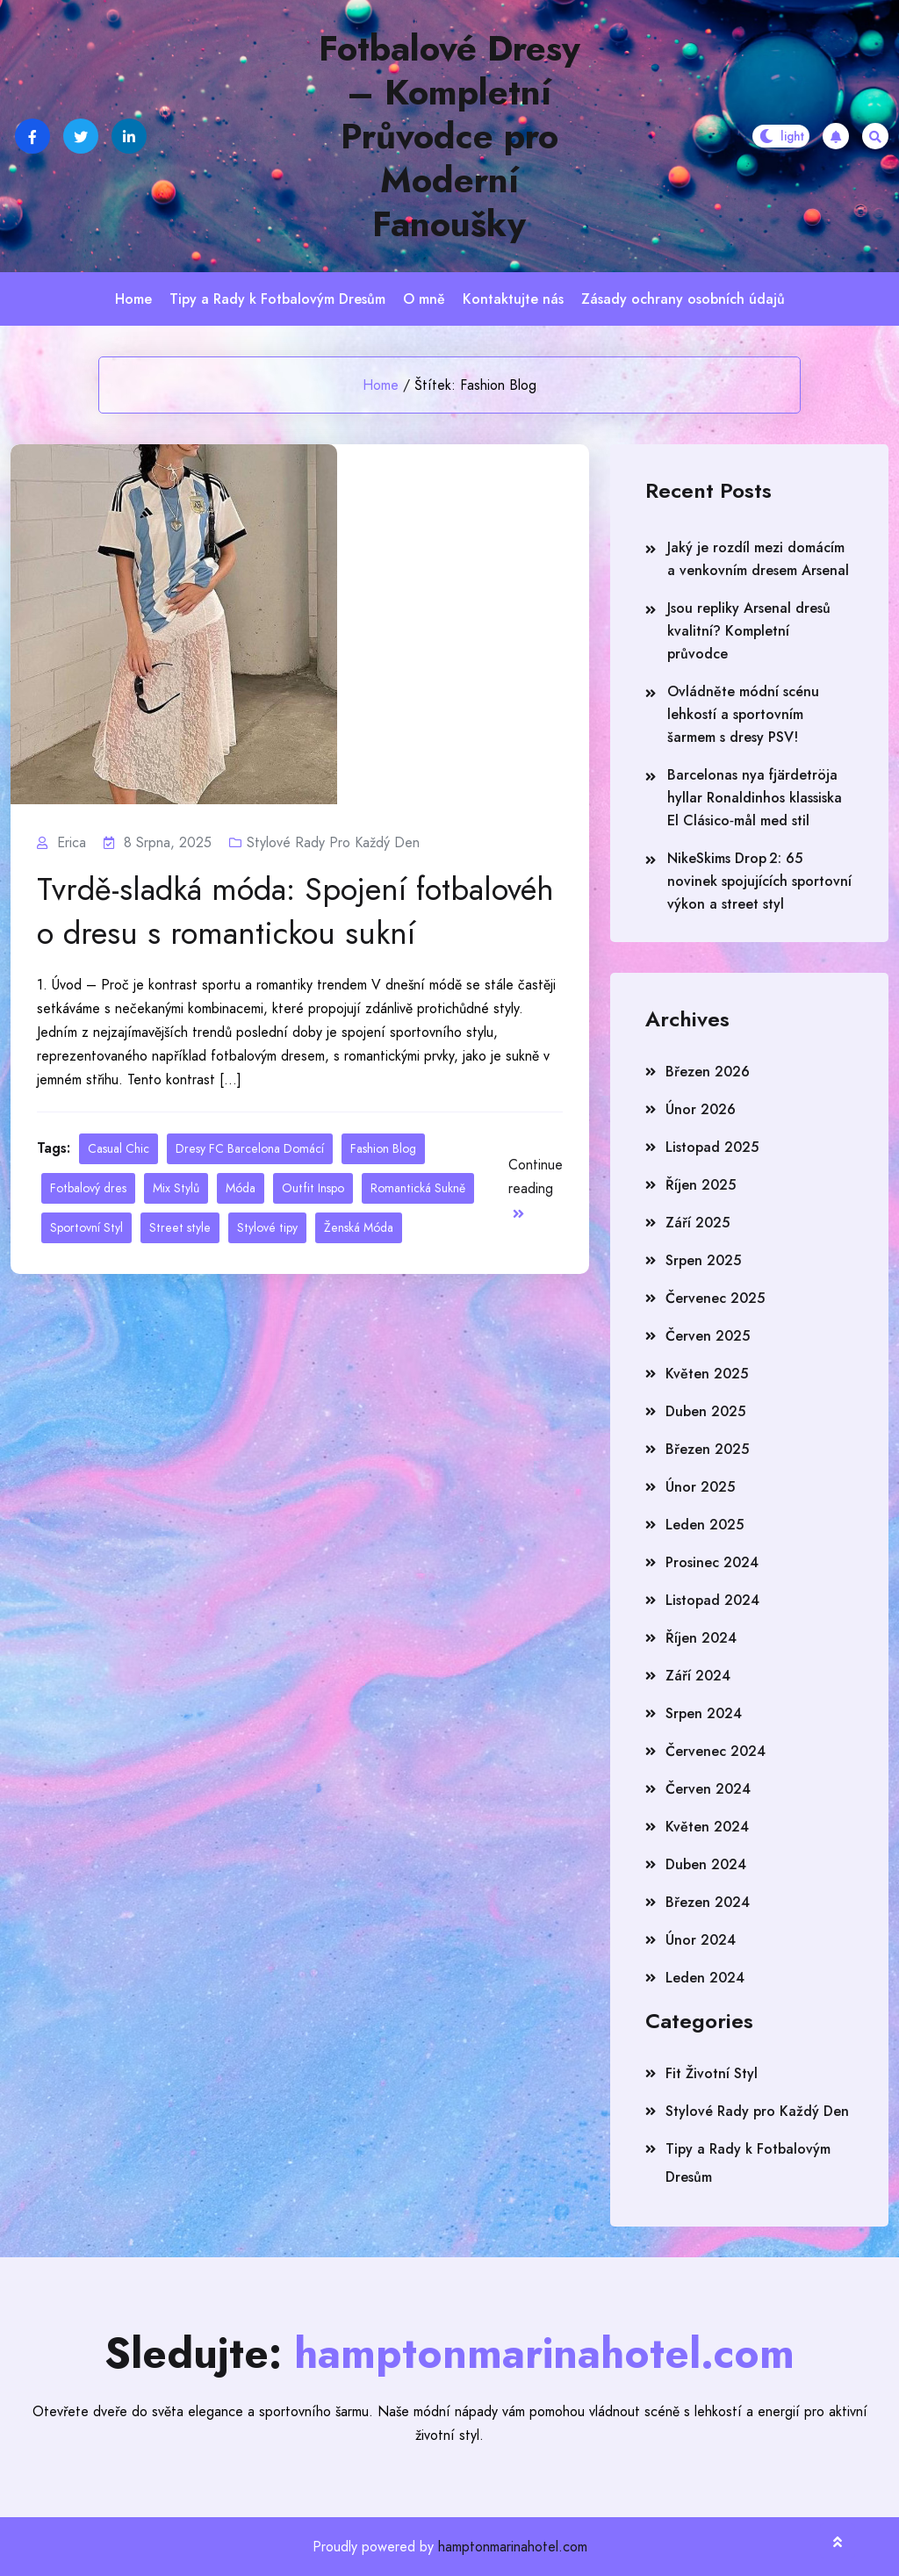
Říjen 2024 (701, 1638)
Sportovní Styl (86, 1227)
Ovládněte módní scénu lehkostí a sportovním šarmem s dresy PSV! (743, 714)
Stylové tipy (267, 1227)
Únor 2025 (700, 1487)
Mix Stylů (176, 1188)
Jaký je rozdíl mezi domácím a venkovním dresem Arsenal (758, 558)
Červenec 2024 (715, 1751)
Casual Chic (118, 1148)
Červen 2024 (708, 1789)
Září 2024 (697, 1676)
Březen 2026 (707, 1071)
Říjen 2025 (700, 1185)
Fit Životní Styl (711, 2073)
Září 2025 (697, 1222)
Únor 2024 (700, 1940)
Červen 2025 (707, 1336)
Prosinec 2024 (712, 1562)
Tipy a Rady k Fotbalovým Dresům (277, 299)
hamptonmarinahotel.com (512, 2546)
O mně (424, 299)
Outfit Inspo (313, 1188)
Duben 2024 (705, 1864)
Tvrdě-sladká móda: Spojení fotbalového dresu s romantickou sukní (295, 911)
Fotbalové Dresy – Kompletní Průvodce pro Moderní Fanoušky (449, 136)
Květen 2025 (706, 1374)
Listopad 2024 (712, 1600)
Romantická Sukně (417, 1188)
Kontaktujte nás (513, 299)
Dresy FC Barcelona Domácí (250, 1148)
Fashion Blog (383, 1148)
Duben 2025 (705, 1411)
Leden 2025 (704, 1525)
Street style (180, 1227)
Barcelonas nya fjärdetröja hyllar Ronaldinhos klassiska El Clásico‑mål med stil (754, 798)
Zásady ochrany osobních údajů (683, 299)
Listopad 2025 (712, 1147)
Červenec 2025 (715, 1298)
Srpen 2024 (703, 1713)
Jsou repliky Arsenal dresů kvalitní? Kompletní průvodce (749, 631)
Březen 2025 (707, 1449)
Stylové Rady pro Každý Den (333, 842)
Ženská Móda (358, 1227)
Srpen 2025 (703, 1260)
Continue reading (535, 1187)
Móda (240, 1188)
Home (133, 299)
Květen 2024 (707, 1827)
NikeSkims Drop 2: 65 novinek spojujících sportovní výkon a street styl (759, 881)
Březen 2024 (707, 1902)
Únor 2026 (700, 1109)
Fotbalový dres (88, 1188)
